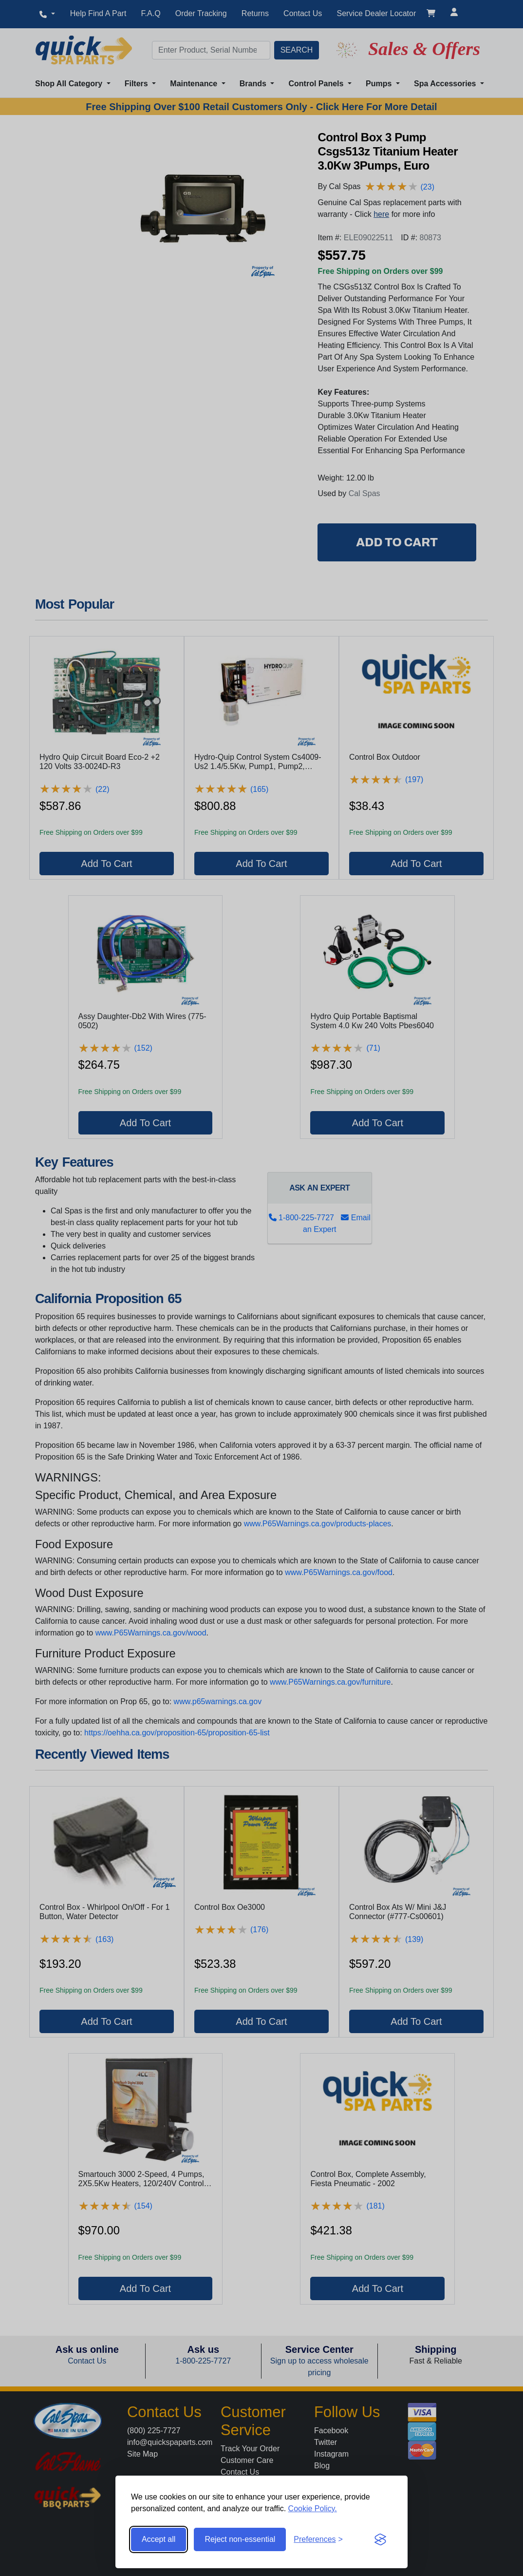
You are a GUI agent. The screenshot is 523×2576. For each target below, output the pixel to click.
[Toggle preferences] (318, 2539)
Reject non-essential (240, 2539)
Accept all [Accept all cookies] (158, 2539)
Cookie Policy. (312, 2508)
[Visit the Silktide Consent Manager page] (380, 2539)
